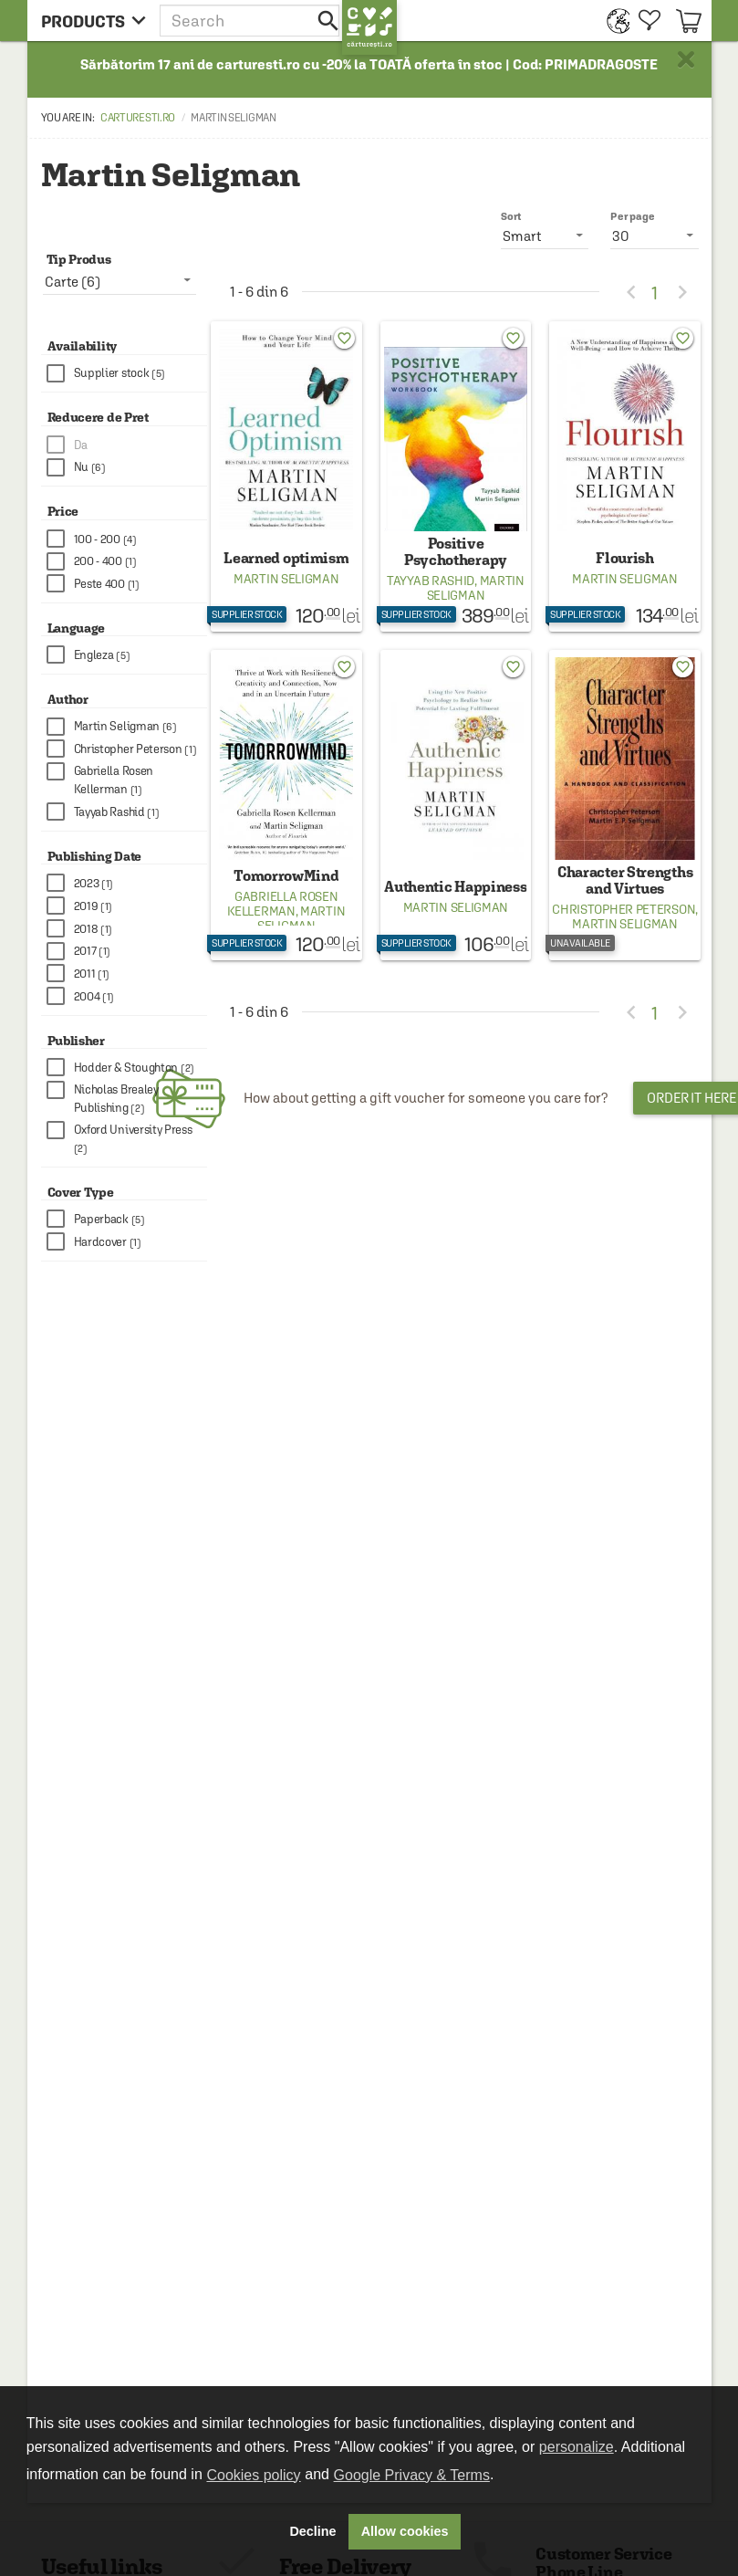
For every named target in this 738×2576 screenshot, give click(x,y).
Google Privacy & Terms (412, 2475)
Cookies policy (253, 2475)
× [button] (686, 59)
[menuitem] (613, 20)
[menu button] (93, 20)
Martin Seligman (286, 578)
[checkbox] (127, 373)
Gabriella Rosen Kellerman (282, 903)
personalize (576, 2447)
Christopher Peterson (623, 909)
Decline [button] (312, 2531)
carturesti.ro (137, 117)
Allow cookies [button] (405, 2531)
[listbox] (654, 235)
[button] (251, 20)
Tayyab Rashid (430, 580)
